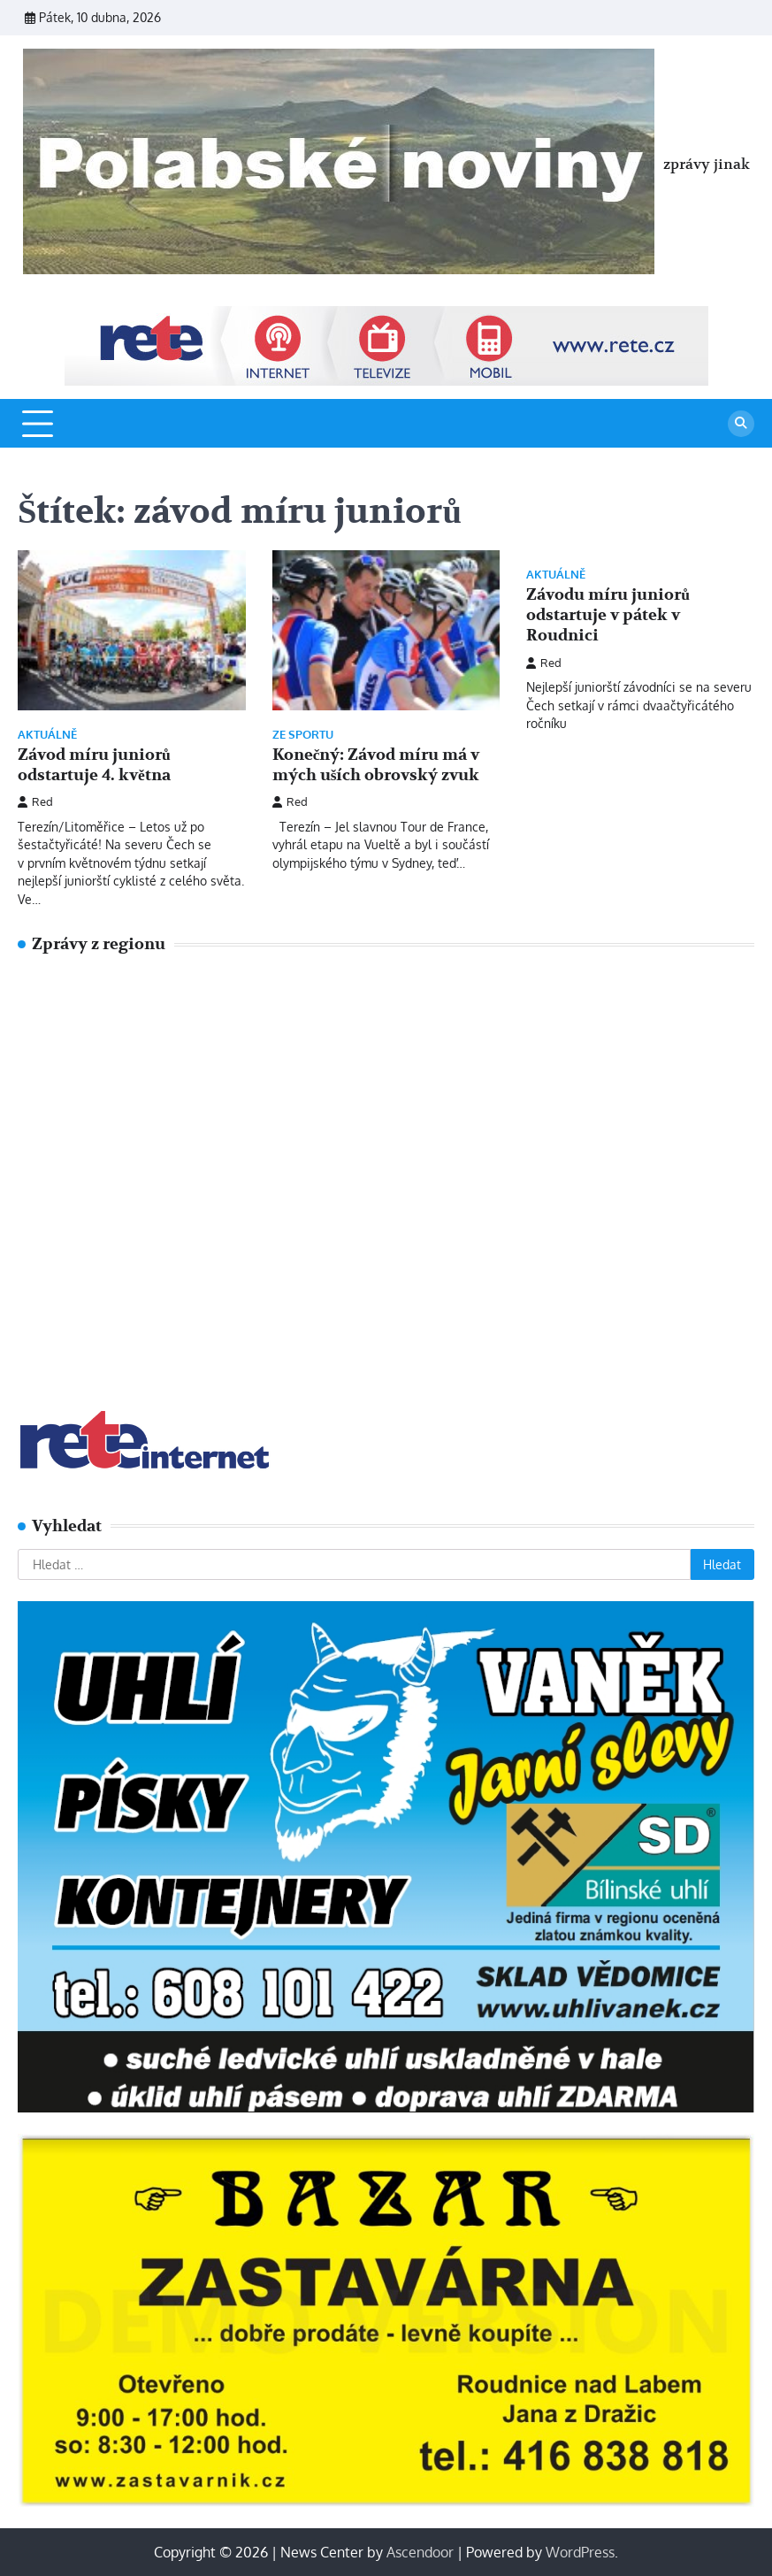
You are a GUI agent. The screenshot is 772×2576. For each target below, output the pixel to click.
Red (35, 801)
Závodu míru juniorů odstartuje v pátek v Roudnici (608, 615)
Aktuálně (47, 734)
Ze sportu (302, 734)
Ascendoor (420, 2552)
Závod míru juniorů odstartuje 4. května (94, 765)
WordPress (580, 2552)
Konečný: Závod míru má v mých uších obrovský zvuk (376, 765)
